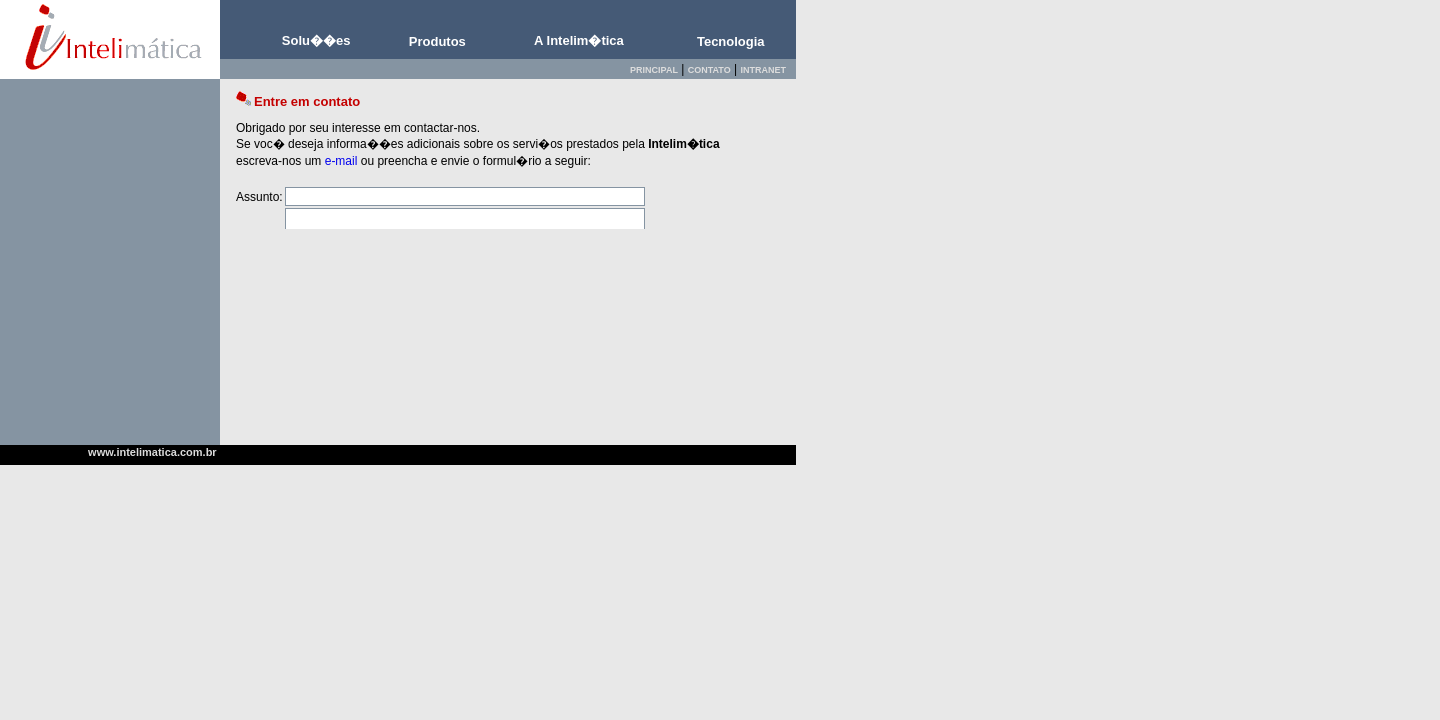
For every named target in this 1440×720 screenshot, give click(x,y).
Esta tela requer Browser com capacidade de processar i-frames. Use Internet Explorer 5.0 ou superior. (508, 154)
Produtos (437, 41)
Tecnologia (731, 41)
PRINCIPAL (654, 70)
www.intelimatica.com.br (152, 452)
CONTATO (709, 70)
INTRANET (763, 70)
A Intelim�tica (579, 40)
